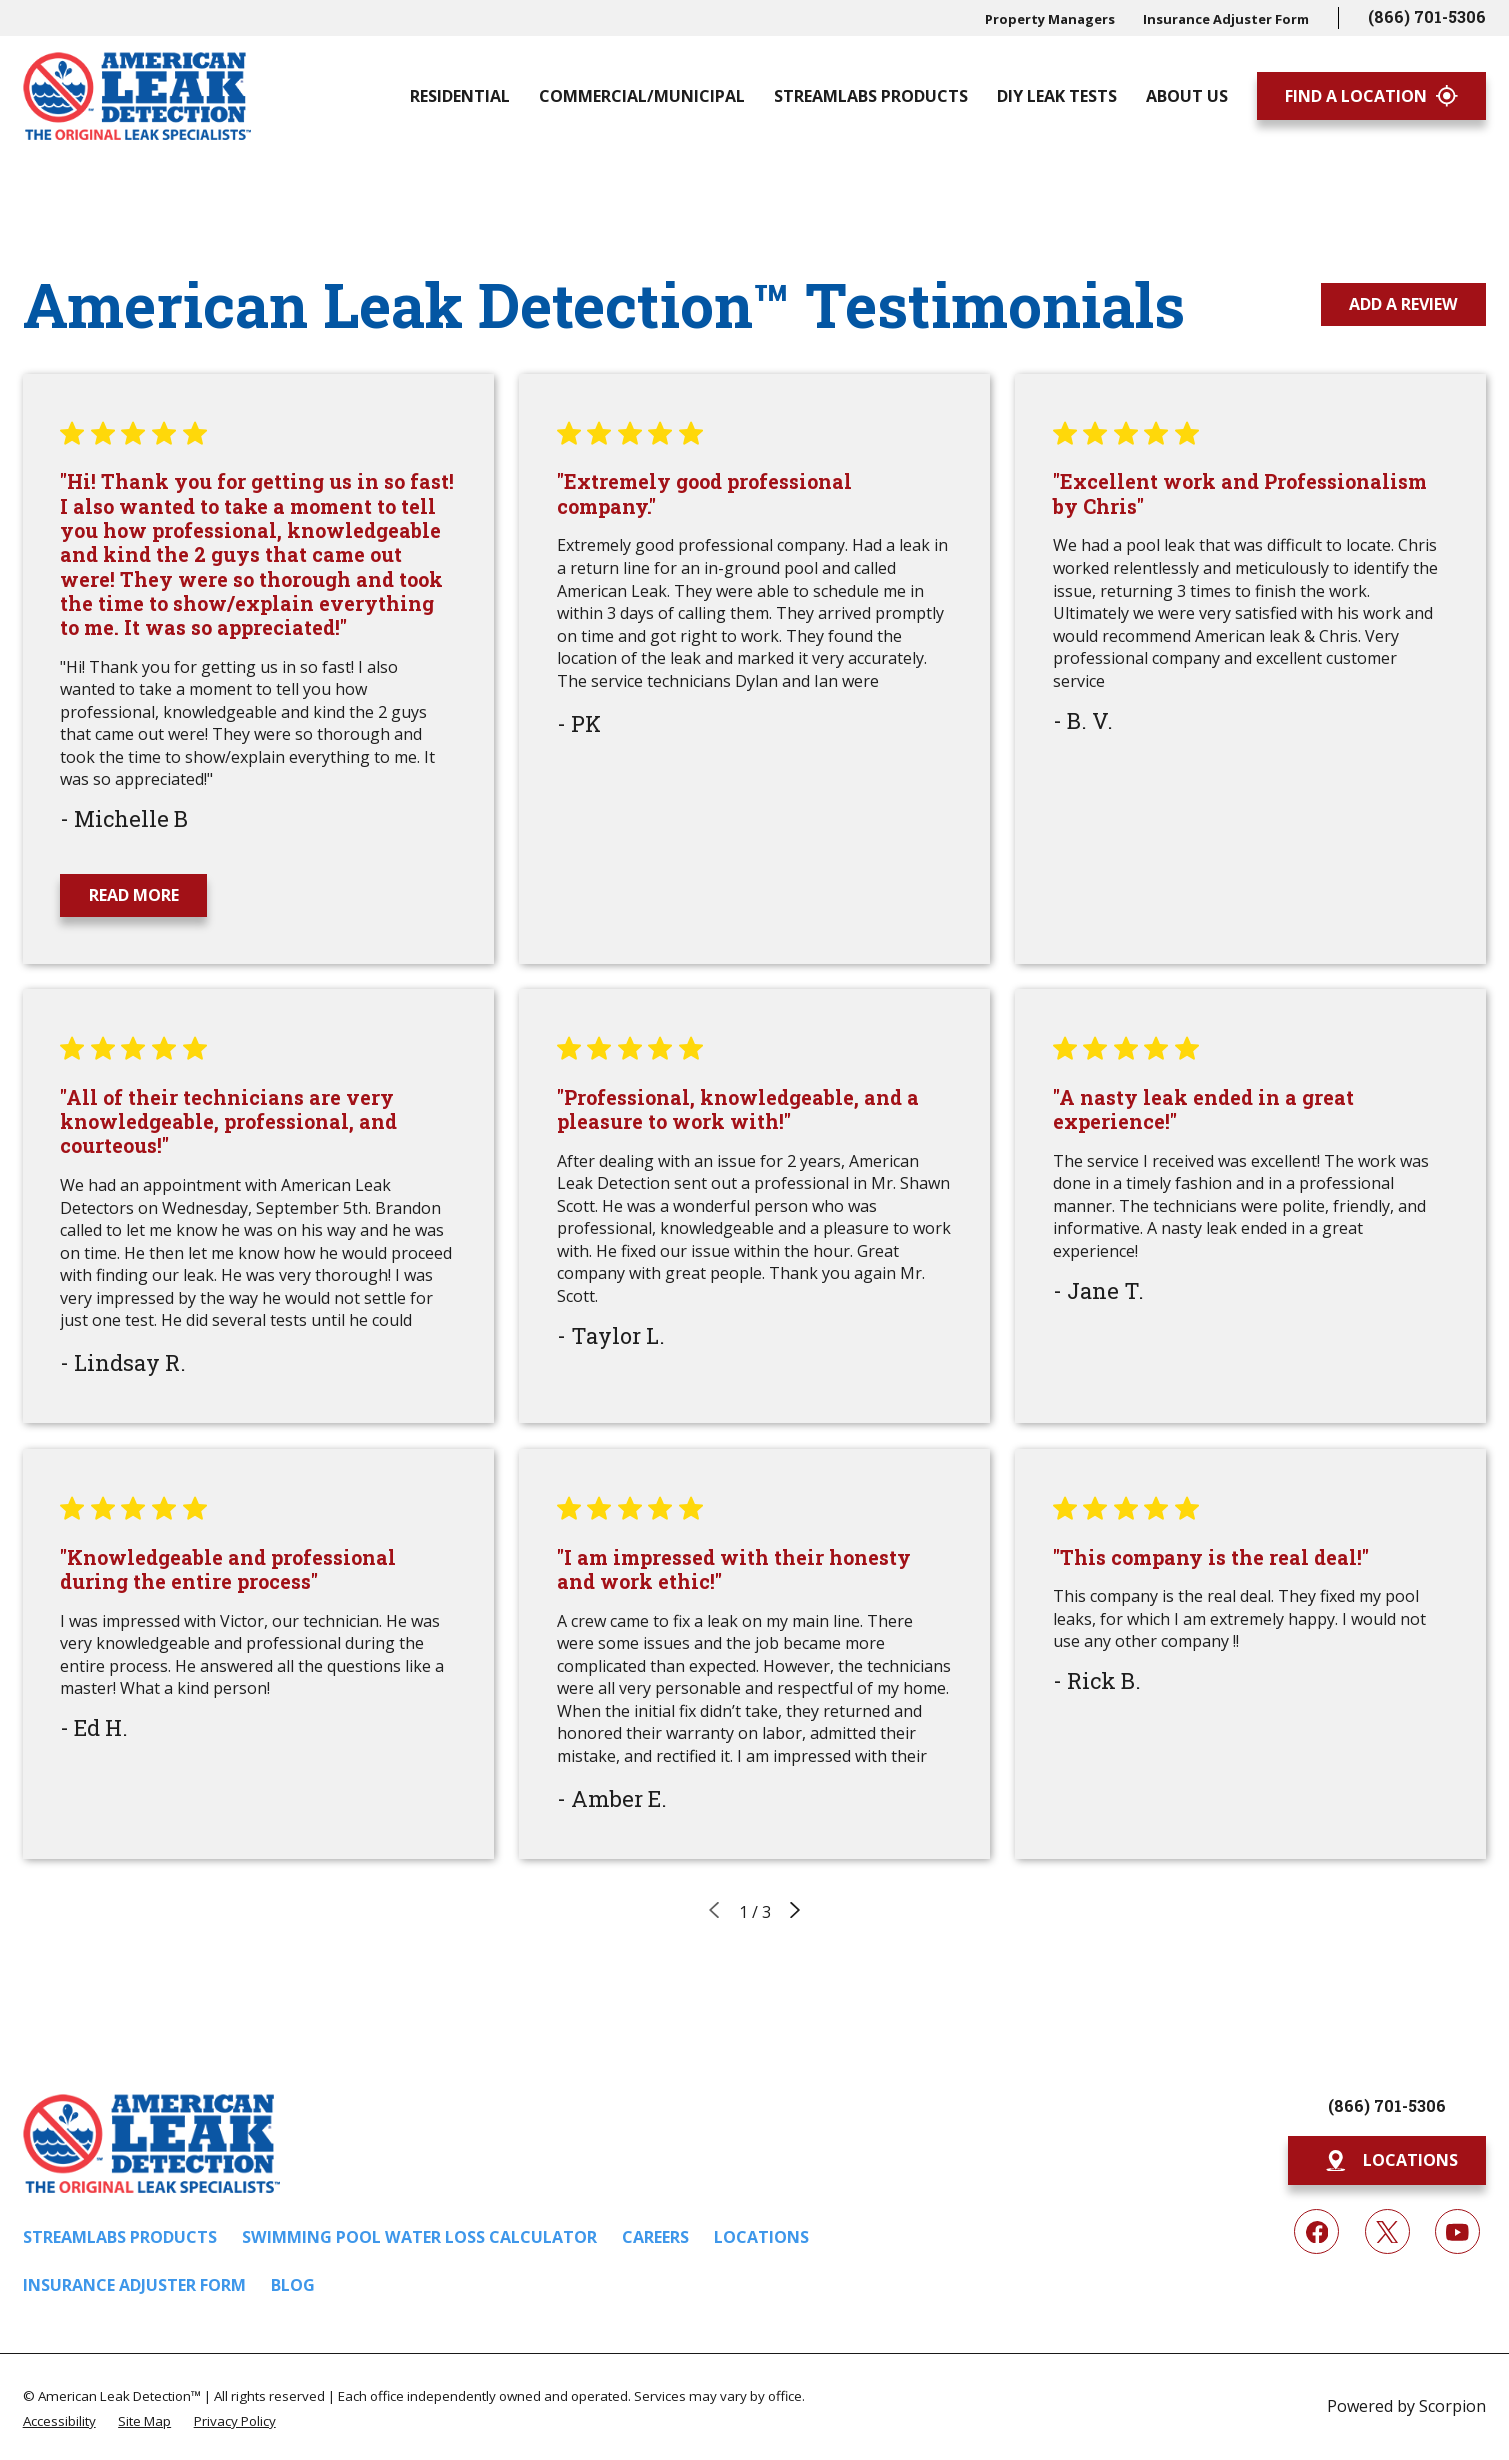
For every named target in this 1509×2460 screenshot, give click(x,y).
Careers (655, 2237)
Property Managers (1050, 19)
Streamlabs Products (120, 2237)
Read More (134, 895)
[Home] (137, 96)
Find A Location (1371, 96)
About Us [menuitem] (1187, 96)
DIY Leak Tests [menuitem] (1057, 96)
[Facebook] (1316, 2231)
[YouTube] (1457, 2231)
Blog (293, 2285)
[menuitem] (59, 2420)
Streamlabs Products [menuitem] (871, 96)
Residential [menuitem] (460, 96)
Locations (761, 2237)
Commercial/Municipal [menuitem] (642, 96)
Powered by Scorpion (1406, 2406)
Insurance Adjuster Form (1226, 19)
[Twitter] (1387, 2231)
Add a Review (1403, 304)
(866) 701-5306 (1427, 16)
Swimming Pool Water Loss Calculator (419, 2237)
